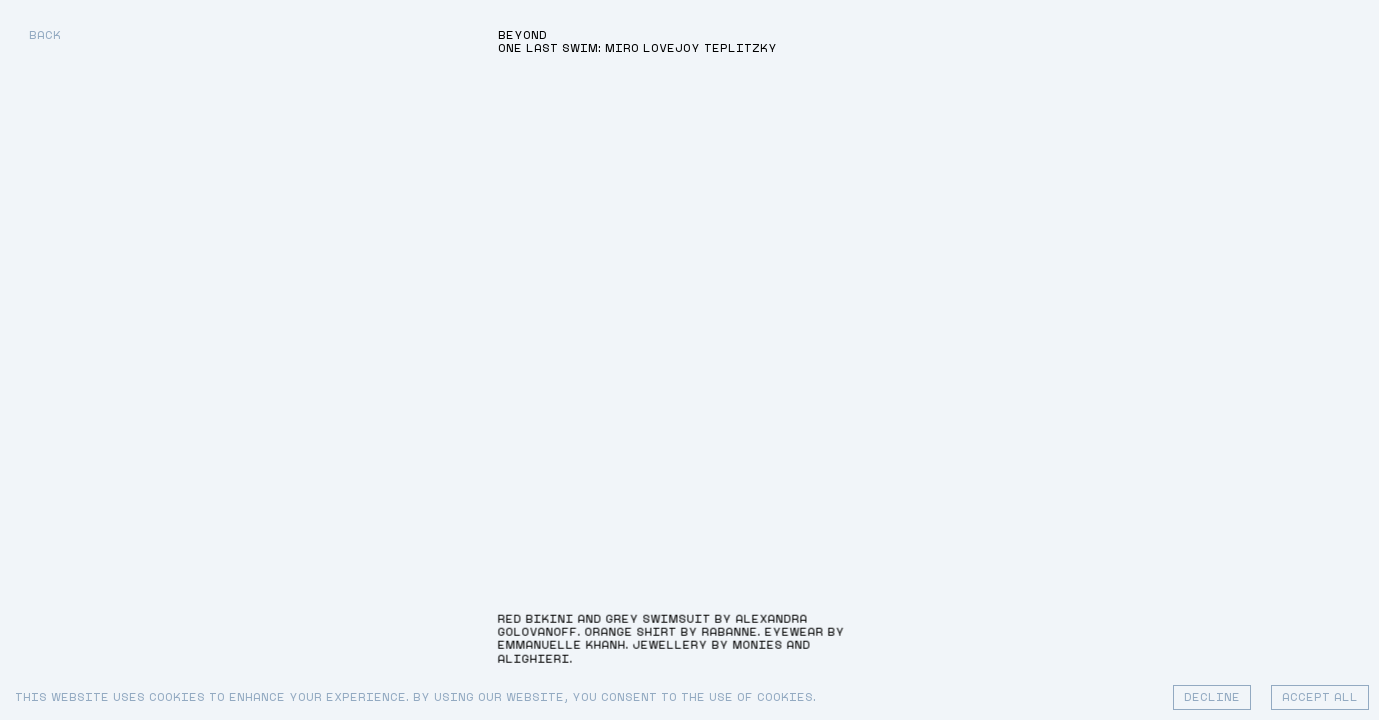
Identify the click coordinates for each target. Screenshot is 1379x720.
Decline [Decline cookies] (1212, 697)
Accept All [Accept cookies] (1320, 697)
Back (45, 35)
